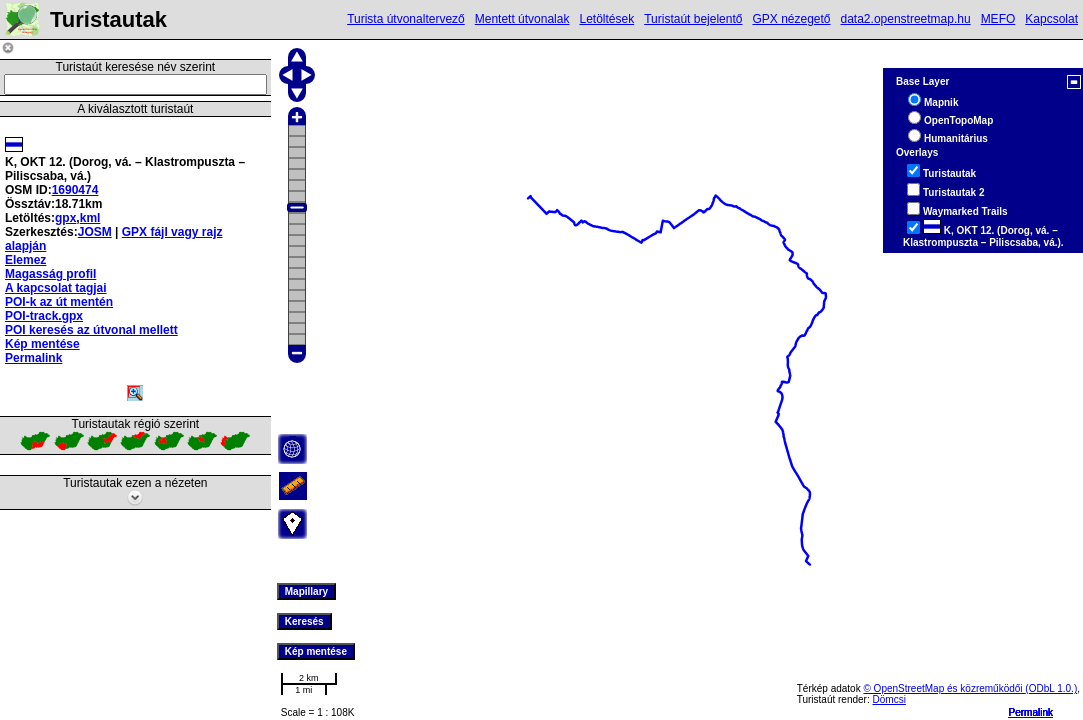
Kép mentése (42, 344)
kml (90, 218)
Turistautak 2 (954, 192)
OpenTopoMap (958, 120)
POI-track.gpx (44, 316)
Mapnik (941, 102)
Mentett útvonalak (522, 19)
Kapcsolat (1051, 19)
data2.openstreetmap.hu (906, 19)
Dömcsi (889, 699)
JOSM (95, 232)
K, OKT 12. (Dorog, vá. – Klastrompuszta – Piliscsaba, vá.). (983, 236)
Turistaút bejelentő (693, 19)
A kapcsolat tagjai (56, 288)
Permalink (1031, 712)
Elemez (25, 260)
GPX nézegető (791, 19)
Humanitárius (956, 138)
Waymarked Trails (965, 211)
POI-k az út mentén (59, 302)
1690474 (75, 190)
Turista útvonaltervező (406, 19)
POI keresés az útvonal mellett (91, 330)
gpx (65, 218)
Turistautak (949, 173)
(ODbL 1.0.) (1051, 688)
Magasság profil (50, 274)
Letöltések (606, 19)
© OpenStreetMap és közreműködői (944, 688)
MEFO (998, 19)
